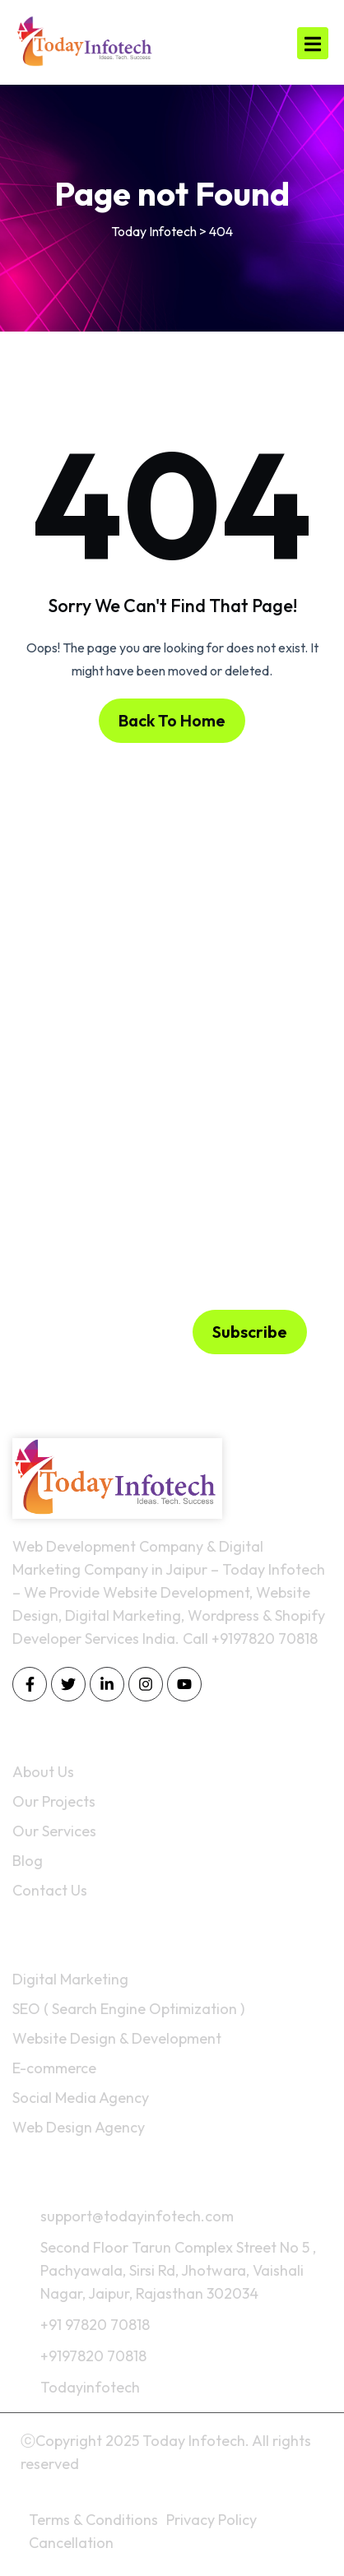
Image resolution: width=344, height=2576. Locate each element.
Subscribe (249, 1331)
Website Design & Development (116, 2038)
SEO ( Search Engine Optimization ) (128, 2008)
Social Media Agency (80, 2097)
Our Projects (53, 1801)
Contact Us (49, 1890)
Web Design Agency (78, 2127)
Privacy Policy (211, 2519)
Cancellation (71, 2542)
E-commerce (54, 2067)
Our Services (54, 1831)
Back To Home (172, 720)
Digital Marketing (70, 1979)
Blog (27, 1860)
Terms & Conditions (93, 2519)
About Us (43, 1771)
